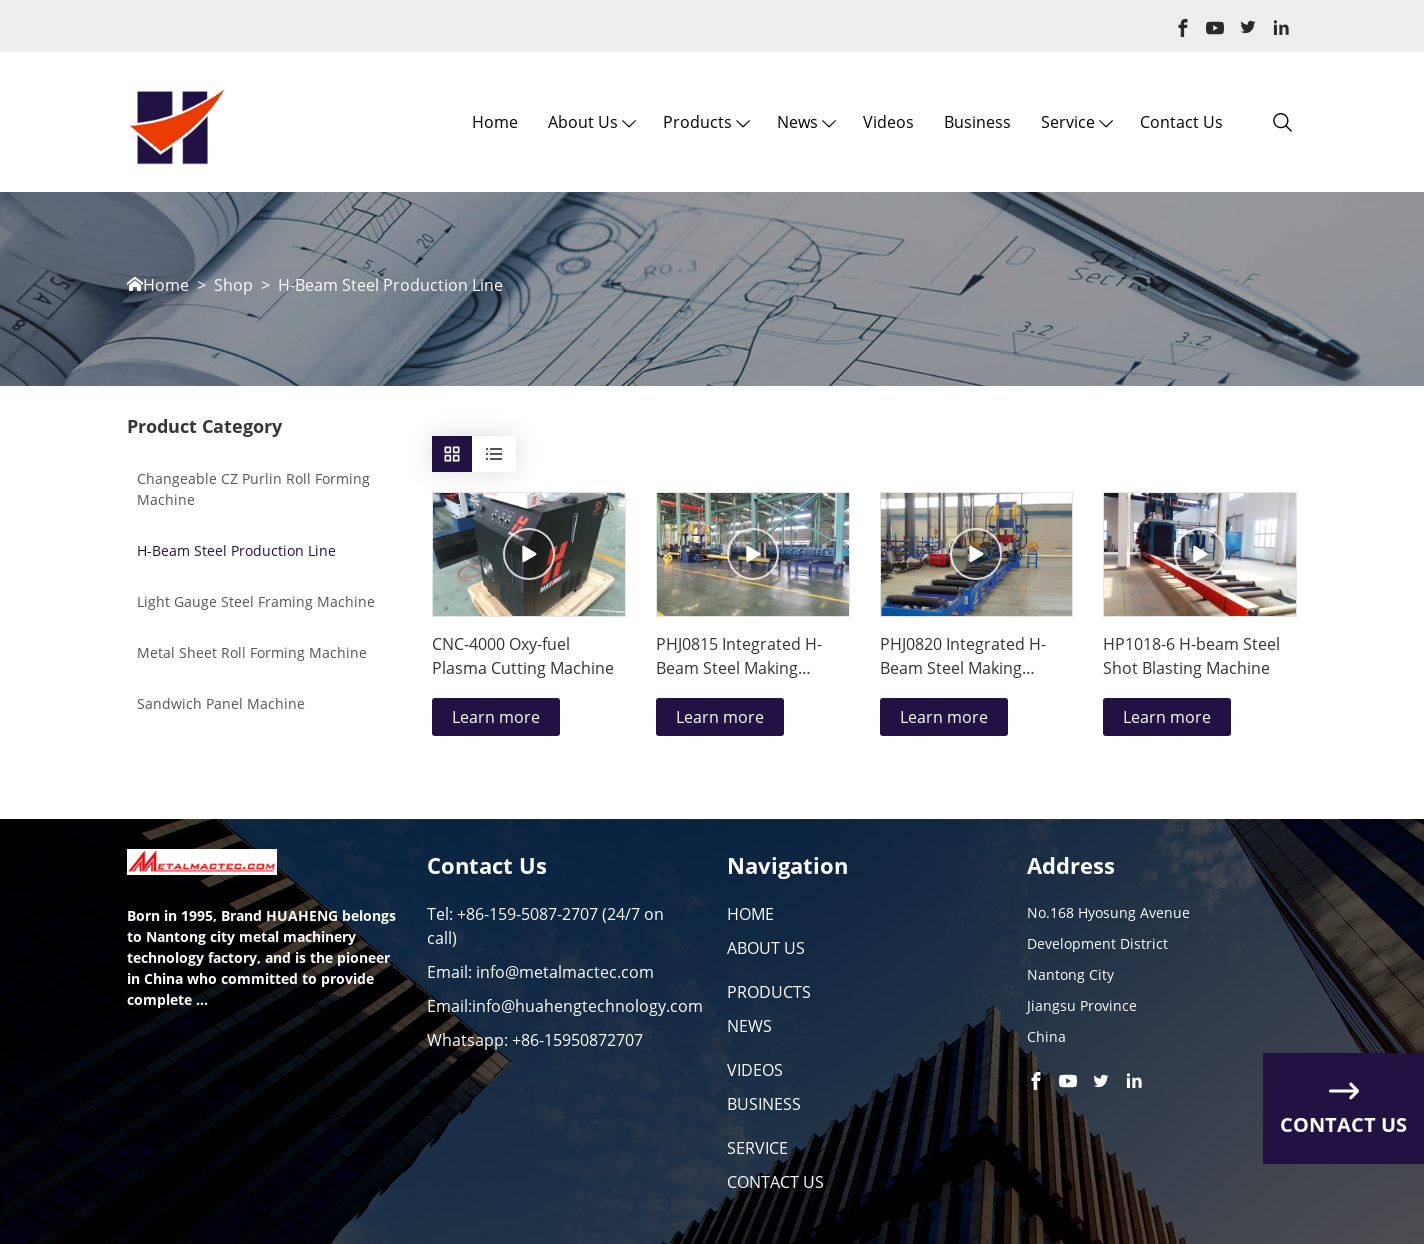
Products (697, 122)
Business (977, 122)
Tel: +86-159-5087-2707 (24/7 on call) (545, 926)
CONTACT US (775, 1182)
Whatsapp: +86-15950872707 (535, 1040)
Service (1068, 122)
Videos (888, 122)
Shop (233, 285)
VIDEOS (755, 1070)
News (797, 122)
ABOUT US (766, 948)
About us (583, 122)
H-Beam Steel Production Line (390, 285)
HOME (750, 914)
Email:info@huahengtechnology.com (565, 1006)
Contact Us (1181, 122)
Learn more (496, 717)
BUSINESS (764, 1104)
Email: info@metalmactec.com (540, 972)
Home (495, 122)
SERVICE (757, 1148)
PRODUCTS (769, 992)
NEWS (749, 1026)
